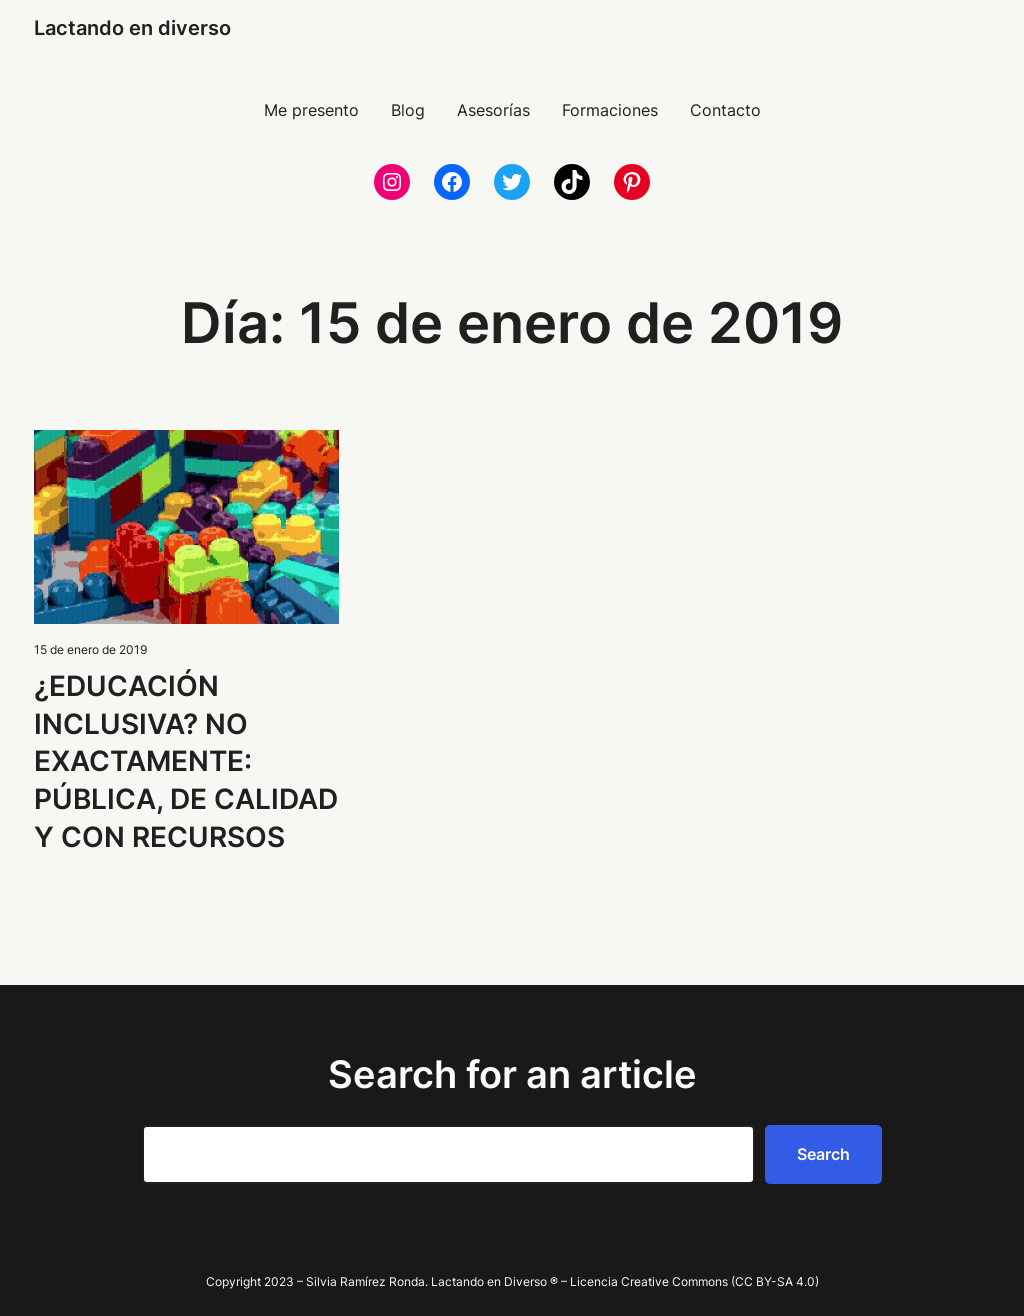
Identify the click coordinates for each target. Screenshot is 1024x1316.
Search (823, 1154)
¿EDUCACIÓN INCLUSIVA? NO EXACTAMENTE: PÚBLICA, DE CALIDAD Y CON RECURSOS (186, 761)
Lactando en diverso (132, 28)
